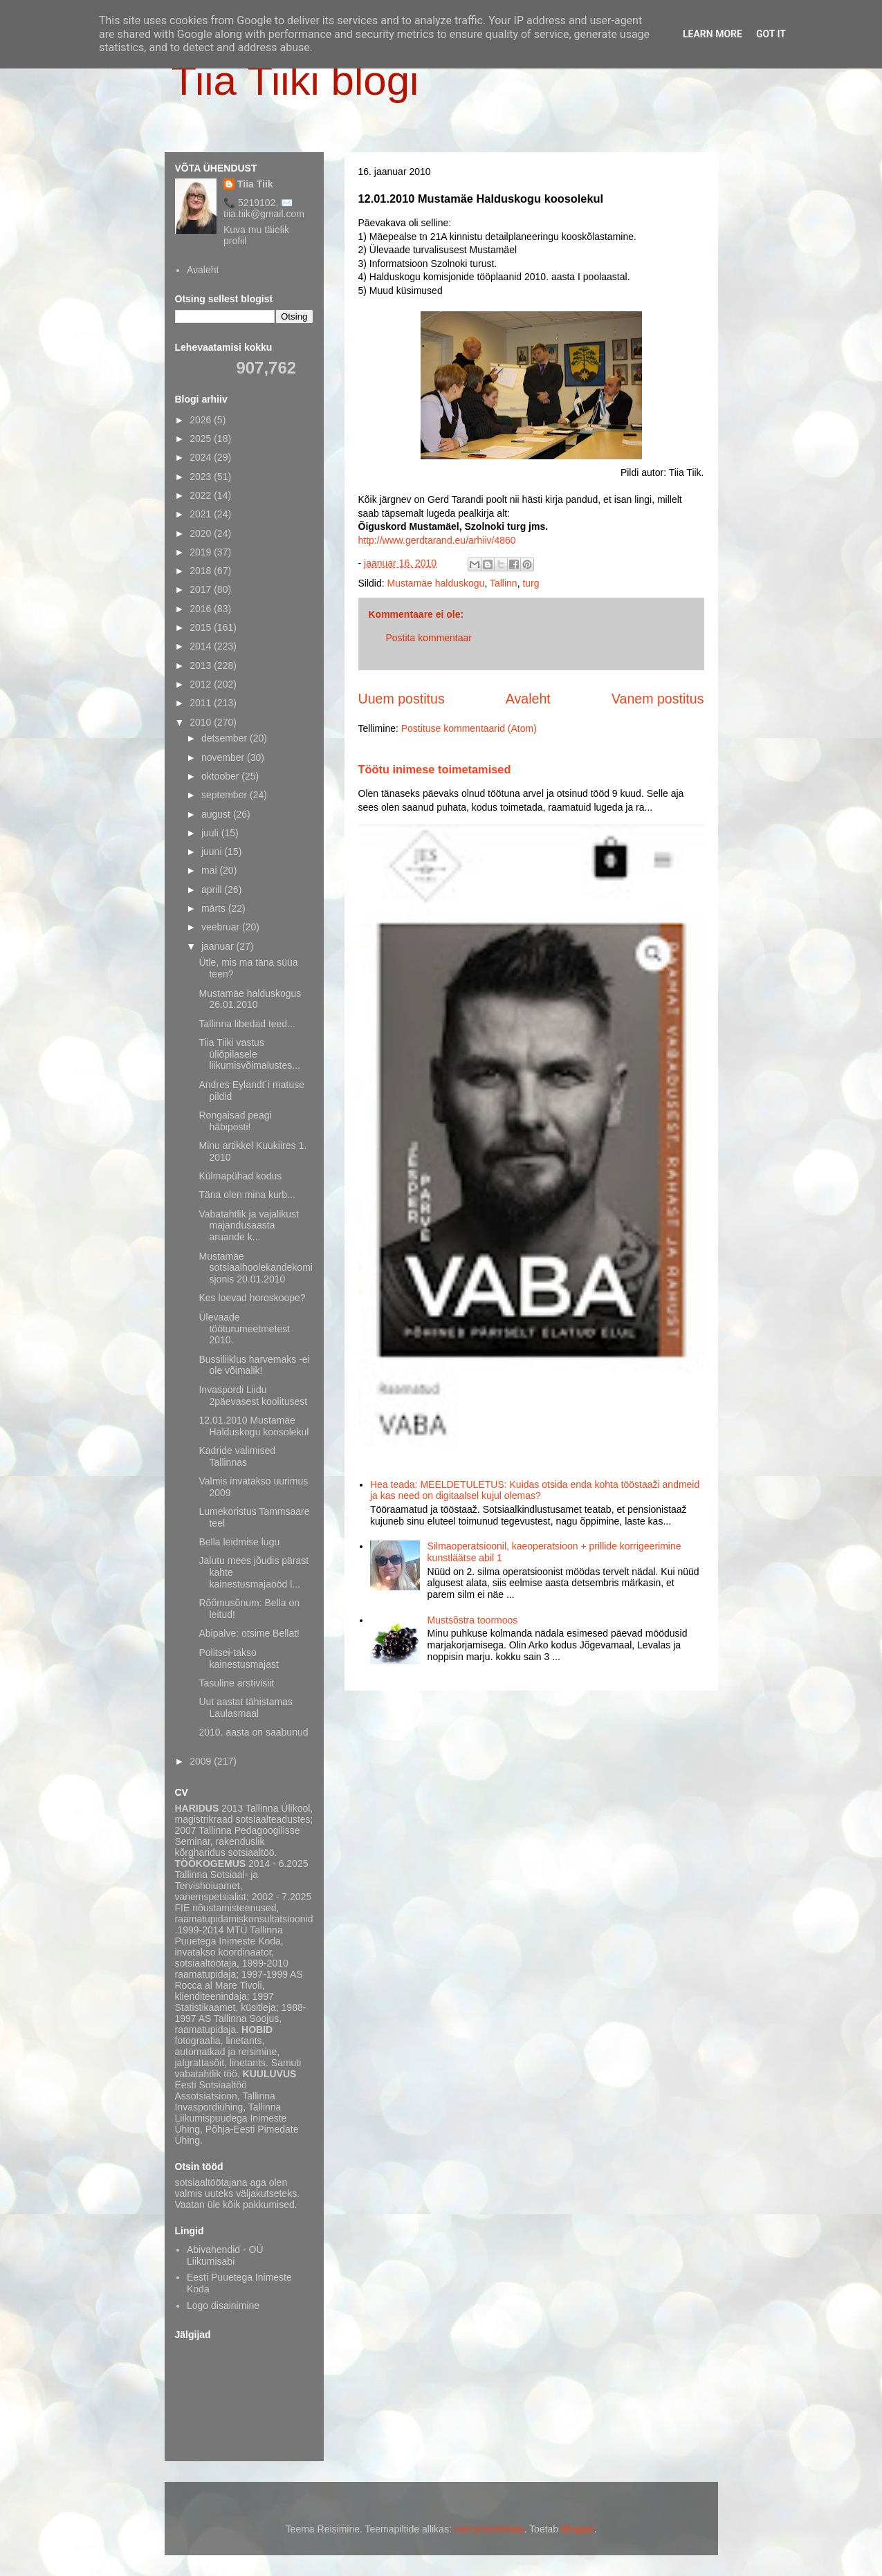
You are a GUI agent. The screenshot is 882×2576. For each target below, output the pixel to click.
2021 (202, 513)
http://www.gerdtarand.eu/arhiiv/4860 (437, 540)
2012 (202, 684)
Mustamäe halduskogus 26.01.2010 (250, 999)
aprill (212, 889)
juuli (211, 832)
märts (214, 908)
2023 (202, 476)
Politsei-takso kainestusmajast (238, 1658)
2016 (202, 608)
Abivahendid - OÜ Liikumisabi (225, 2255)
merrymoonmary (489, 2528)
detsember (225, 738)
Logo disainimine (223, 2305)
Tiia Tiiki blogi (295, 80)
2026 (202, 419)
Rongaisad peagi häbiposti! (235, 1121)
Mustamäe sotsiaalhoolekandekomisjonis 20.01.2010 (255, 1268)
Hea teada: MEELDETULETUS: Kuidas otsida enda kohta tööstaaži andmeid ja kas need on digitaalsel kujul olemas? (534, 1490)
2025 (202, 438)
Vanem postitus (658, 698)
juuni (212, 851)
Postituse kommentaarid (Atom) (469, 728)
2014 (202, 646)
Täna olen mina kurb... (247, 1194)
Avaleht (528, 698)
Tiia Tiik (255, 184)
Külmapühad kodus (240, 1175)
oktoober (221, 776)
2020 (202, 533)
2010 (202, 722)
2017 (202, 589)
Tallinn (503, 583)
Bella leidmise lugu (239, 1541)
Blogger (577, 2528)
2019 (202, 552)
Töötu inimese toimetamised (434, 769)
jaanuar (219, 946)
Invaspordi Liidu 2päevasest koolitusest (253, 1395)
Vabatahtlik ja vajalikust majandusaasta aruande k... (248, 1225)
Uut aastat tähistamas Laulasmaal (245, 1707)
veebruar (221, 926)
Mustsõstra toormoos (473, 1620)
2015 (202, 627)
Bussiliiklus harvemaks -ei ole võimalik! (254, 1365)
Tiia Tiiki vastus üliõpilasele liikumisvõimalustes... (249, 1054)
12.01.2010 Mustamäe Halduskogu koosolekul (254, 1426)
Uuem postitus (401, 698)
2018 (202, 570)
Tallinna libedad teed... (247, 1023)
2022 (202, 495)
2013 (202, 665)
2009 (202, 1761)
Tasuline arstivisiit (236, 1683)
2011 (202, 702)
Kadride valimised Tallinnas (237, 1456)
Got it (771, 33)
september (225, 794)
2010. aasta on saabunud (253, 1732)
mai (210, 870)
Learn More (712, 33)
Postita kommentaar (429, 637)
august (217, 814)
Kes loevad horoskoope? (252, 1297)
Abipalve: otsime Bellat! (249, 1633)
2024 (202, 457)
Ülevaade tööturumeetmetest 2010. (244, 1329)
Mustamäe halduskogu (436, 583)
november (224, 757)
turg (530, 583)
